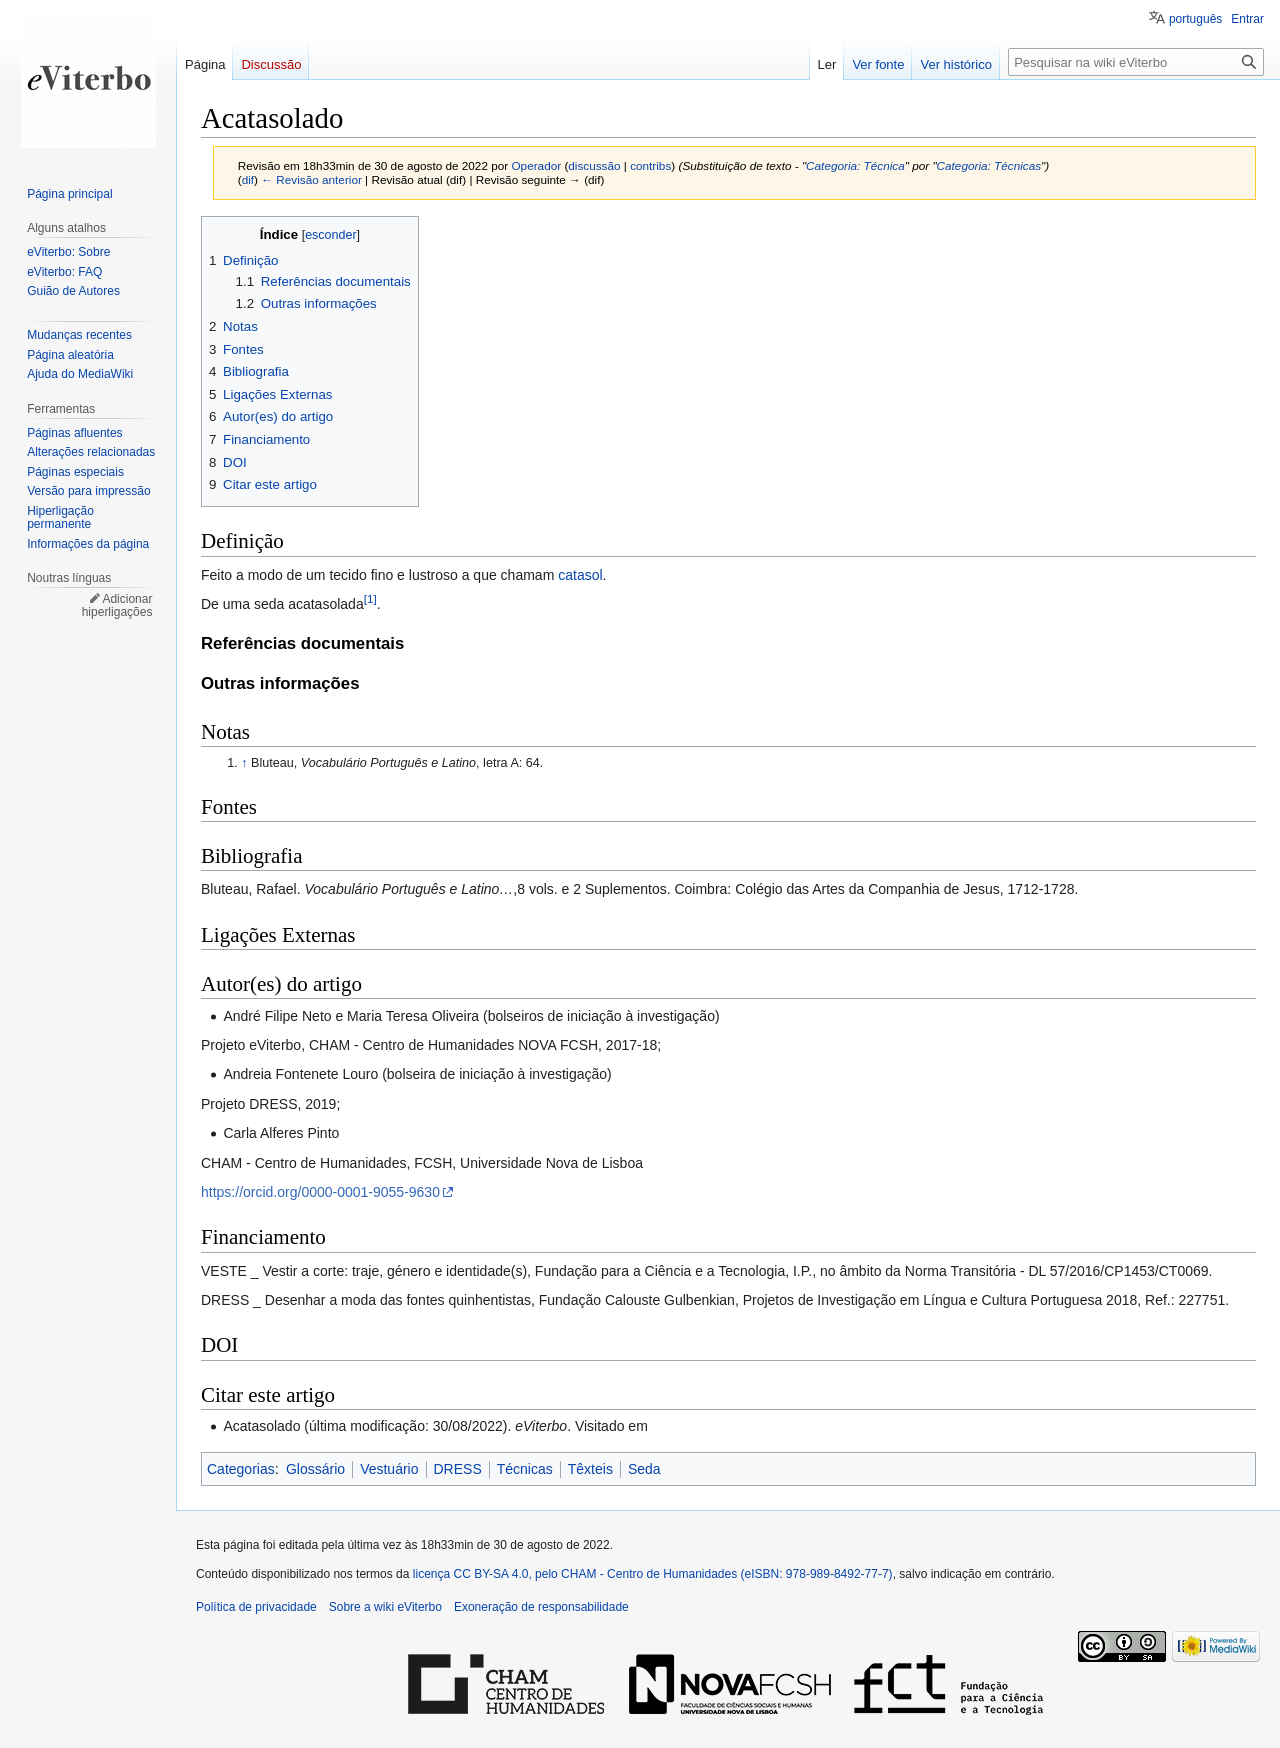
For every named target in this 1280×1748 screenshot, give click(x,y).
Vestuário (389, 1469)
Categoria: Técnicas (989, 165)
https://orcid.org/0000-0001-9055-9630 (320, 1192)
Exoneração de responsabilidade (541, 1607)
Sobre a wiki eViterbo (385, 1607)
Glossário (315, 1469)
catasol (580, 575)
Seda (644, 1469)
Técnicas (525, 1469)
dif (248, 179)
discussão (594, 165)
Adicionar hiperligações (117, 606)
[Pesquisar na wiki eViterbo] (1136, 62)
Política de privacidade (256, 1607)
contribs (650, 165)
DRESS (458, 1469)
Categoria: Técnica (855, 165)
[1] (370, 598)
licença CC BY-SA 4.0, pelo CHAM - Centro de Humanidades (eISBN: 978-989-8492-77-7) (653, 1574)
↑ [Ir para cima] (244, 763)
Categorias (241, 1469)
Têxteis (590, 1469)
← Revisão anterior (311, 179)
